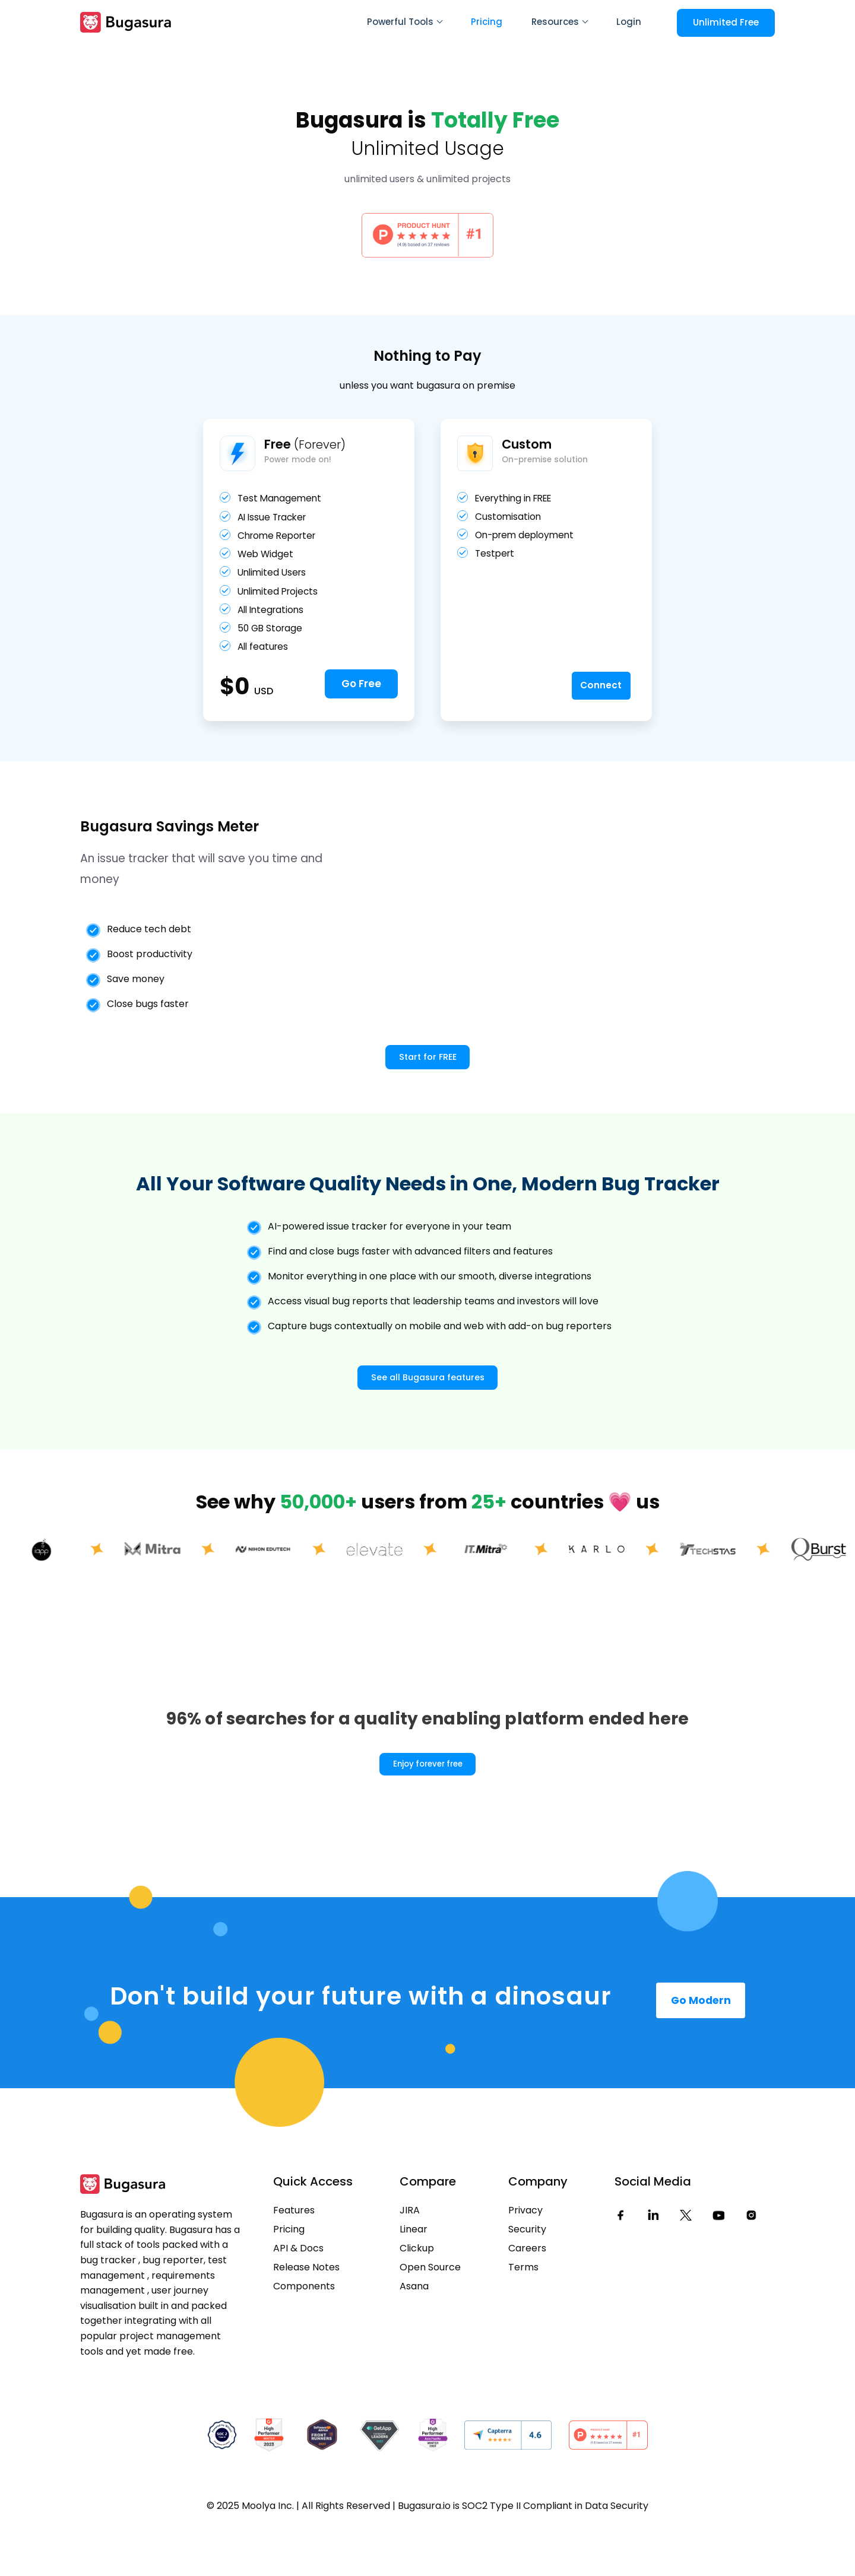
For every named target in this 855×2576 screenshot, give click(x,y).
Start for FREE (427, 1081)
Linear (414, 2277)
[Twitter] (686, 2263)
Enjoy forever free (427, 1808)
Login (628, 21)
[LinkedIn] (653, 2263)
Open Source (430, 2315)
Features (294, 2258)
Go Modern (701, 2045)
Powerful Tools (404, 21)
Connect (595, 707)
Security (527, 2277)
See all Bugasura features (427, 1420)
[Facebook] (620, 2263)
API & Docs (298, 2296)
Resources (559, 21)
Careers (527, 2296)
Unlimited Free (726, 22)
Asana (414, 2334)
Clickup (417, 2296)
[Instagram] (751, 2263)
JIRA (410, 2258)
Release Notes (306, 2315)
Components (304, 2334)
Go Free (361, 708)
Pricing (486, 21)
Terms (523, 2315)
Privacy (525, 2258)
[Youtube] (718, 2263)
